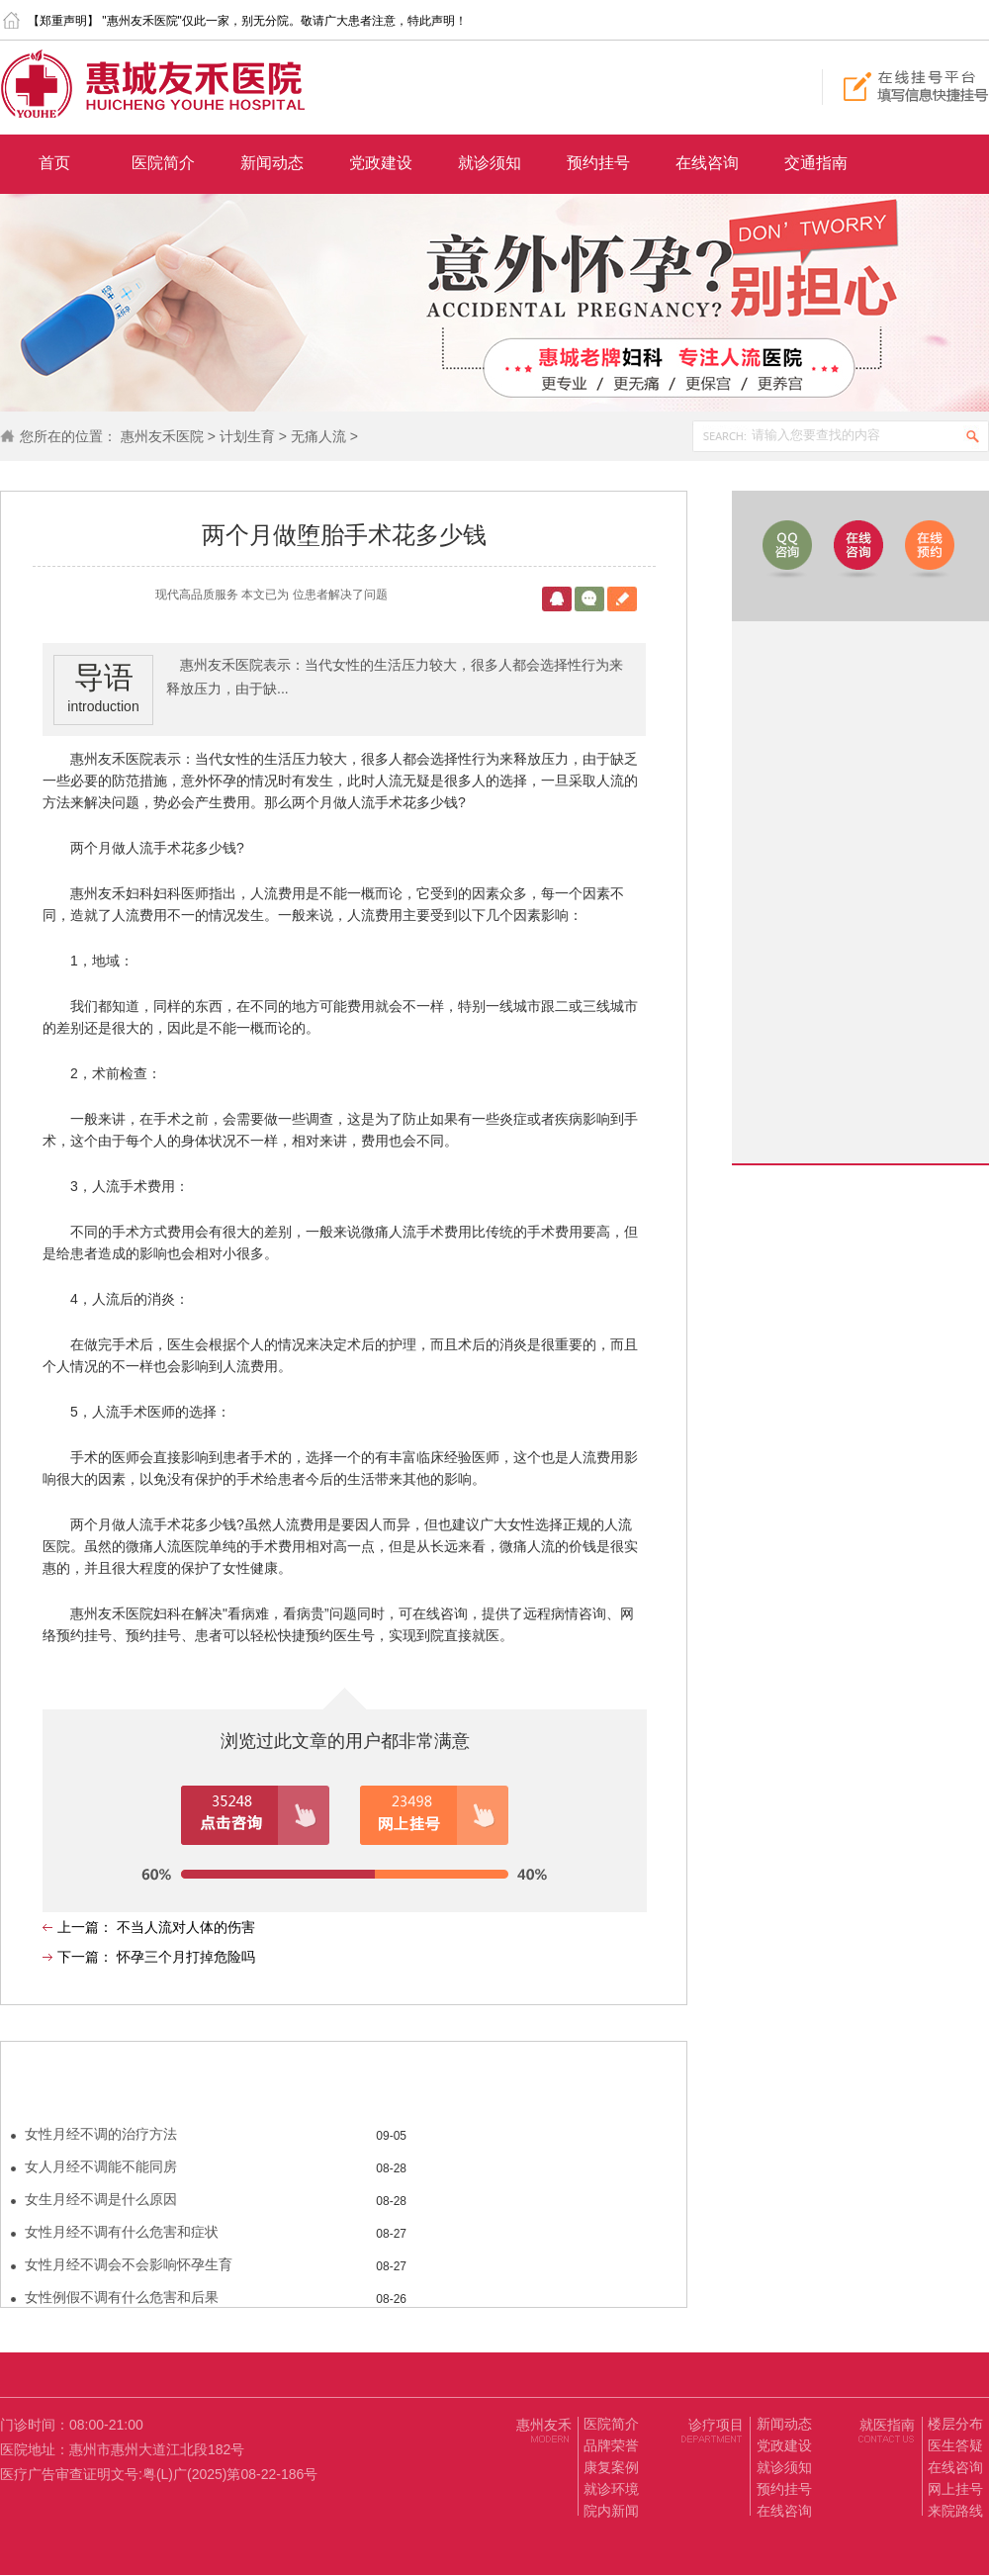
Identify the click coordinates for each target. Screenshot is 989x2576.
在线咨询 (707, 162)
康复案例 (611, 2467)
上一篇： (87, 1927)
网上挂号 (955, 2489)
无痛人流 (318, 436)
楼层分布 (955, 2424)
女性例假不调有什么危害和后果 (122, 2297)
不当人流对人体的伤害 (186, 1927)
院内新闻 (611, 2511)
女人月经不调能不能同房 (101, 2166)
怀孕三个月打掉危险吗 (186, 1957)
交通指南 (816, 162)
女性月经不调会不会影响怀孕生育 (128, 2264)
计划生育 (247, 436)
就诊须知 (489, 162)
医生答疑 (955, 2445)
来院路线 (955, 2511)
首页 (54, 162)
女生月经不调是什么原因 (101, 2199)
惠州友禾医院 (162, 436)
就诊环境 (611, 2489)
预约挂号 (598, 162)
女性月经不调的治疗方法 (101, 2134)
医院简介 (163, 162)
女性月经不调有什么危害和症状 (122, 2232)
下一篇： (87, 1957)
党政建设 (380, 162)
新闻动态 (272, 162)
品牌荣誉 (611, 2445)
